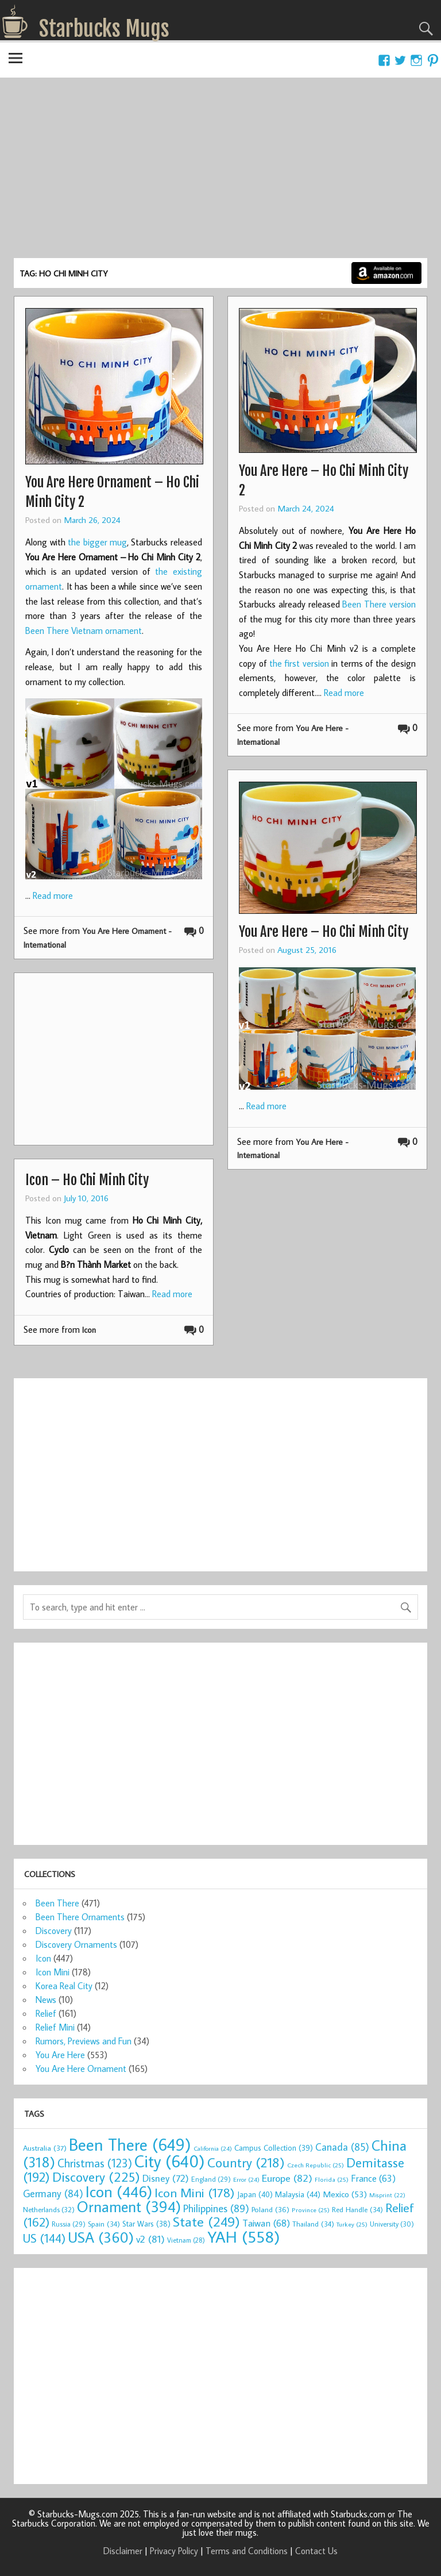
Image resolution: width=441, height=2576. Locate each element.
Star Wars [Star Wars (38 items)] (146, 2224)
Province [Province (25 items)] (311, 2209)
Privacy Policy (174, 2550)
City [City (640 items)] (169, 2161)
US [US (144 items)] (44, 2238)
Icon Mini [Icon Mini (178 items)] (194, 2192)
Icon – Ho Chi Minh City (87, 1180)
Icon (89, 1329)
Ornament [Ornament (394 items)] (129, 2206)
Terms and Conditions (247, 2550)
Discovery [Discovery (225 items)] (96, 2176)
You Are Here (60, 2054)
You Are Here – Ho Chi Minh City (323, 931)
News (46, 1999)
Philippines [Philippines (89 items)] (216, 2208)
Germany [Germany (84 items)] (53, 2193)
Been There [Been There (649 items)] (130, 2144)
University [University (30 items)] (392, 2223)
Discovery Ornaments (76, 1944)
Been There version (378, 604)
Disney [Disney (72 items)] (165, 2178)
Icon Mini (52, 1972)
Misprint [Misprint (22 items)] (387, 2195)
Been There (57, 1903)
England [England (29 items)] (211, 2178)
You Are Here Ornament (81, 2068)
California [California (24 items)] (213, 2148)
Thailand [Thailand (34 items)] (313, 2223)
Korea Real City (64, 1985)
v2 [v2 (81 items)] (150, 2239)
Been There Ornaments (80, 1917)
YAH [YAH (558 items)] (243, 2236)
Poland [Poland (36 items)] (270, 2209)
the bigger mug (97, 542)
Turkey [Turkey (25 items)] (352, 2224)
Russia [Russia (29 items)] (69, 2223)
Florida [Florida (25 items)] (332, 2179)
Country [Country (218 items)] (246, 2162)
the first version (299, 663)
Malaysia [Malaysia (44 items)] (297, 2194)
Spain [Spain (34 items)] (104, 2223)
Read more (53, 895)
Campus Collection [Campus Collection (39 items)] (273, 2148)
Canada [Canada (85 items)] (342, 2147)
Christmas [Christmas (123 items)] (94, 2162)
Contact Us (316, 2550)
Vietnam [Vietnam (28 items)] (186, 2240)
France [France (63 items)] (373, 2178)
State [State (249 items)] (206, 2221)
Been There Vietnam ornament (83, 630)
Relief (46, 2013)
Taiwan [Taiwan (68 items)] (266, 2223)
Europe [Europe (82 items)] (287, 2178)
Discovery (54, 1930)
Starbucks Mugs (104, 29)
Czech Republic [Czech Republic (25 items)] (315, 2164)
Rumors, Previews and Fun (83, 2041)
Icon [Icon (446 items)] (119, 2191)
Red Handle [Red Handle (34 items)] (357, 2209)
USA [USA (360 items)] (101, 2237)
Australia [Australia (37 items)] (45, 2148)
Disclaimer (122, 2550)
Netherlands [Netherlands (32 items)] (49, 2209)
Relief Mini (55, 2027)
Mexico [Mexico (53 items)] (345, 2194)
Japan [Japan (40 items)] (255, 2194)
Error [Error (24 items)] (246, 2179)
